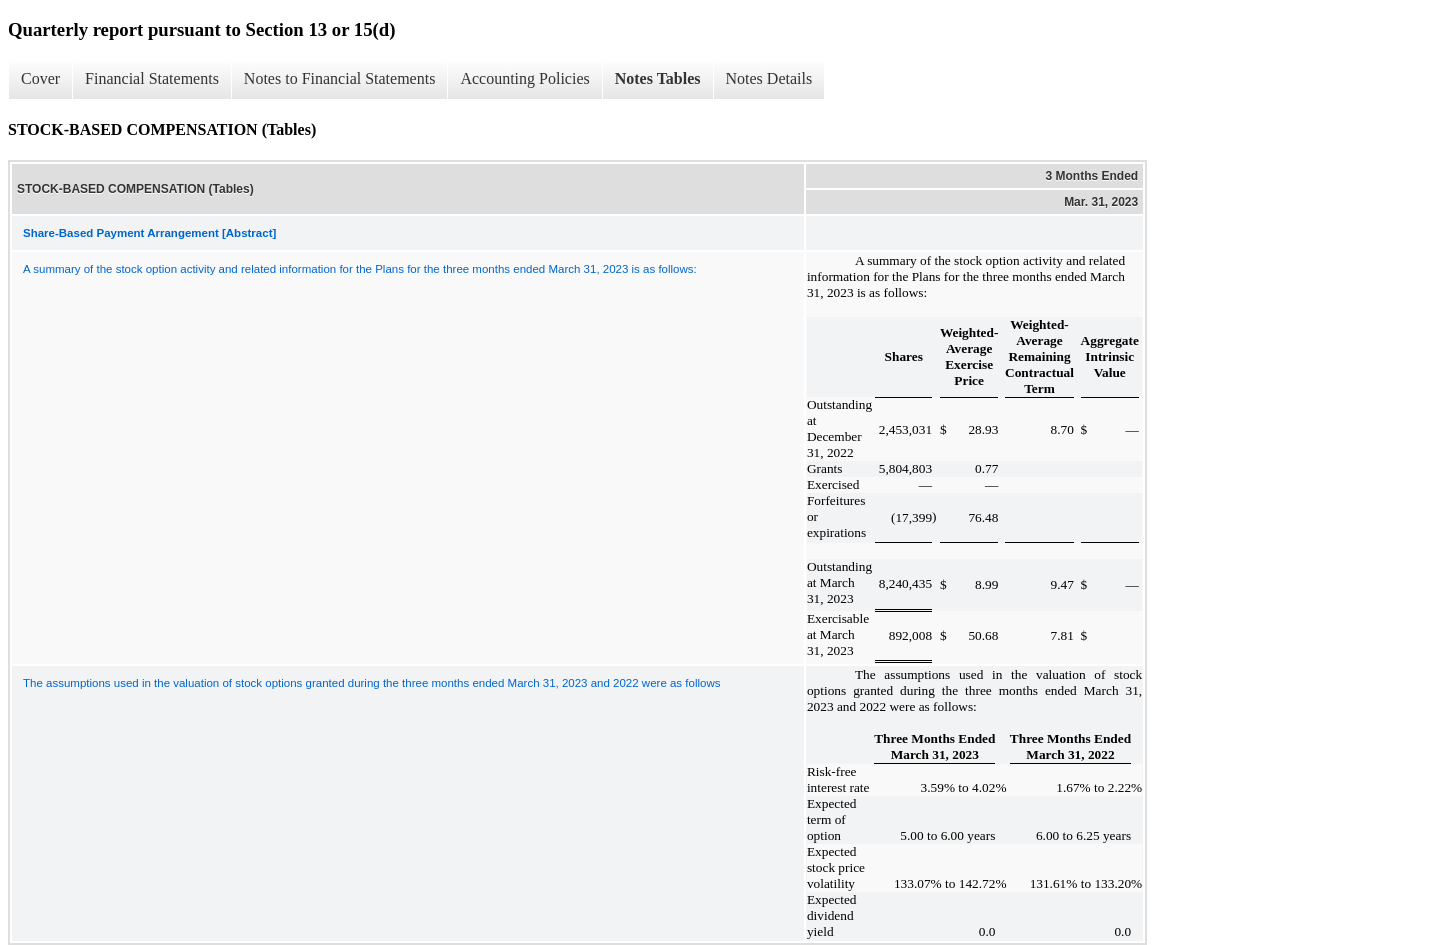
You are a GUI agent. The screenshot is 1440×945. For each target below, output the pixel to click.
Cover (40, 78)
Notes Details (769, 78)
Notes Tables (658, 78)
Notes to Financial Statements (340, 78)
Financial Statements (152, 78)
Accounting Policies (524, 78)
